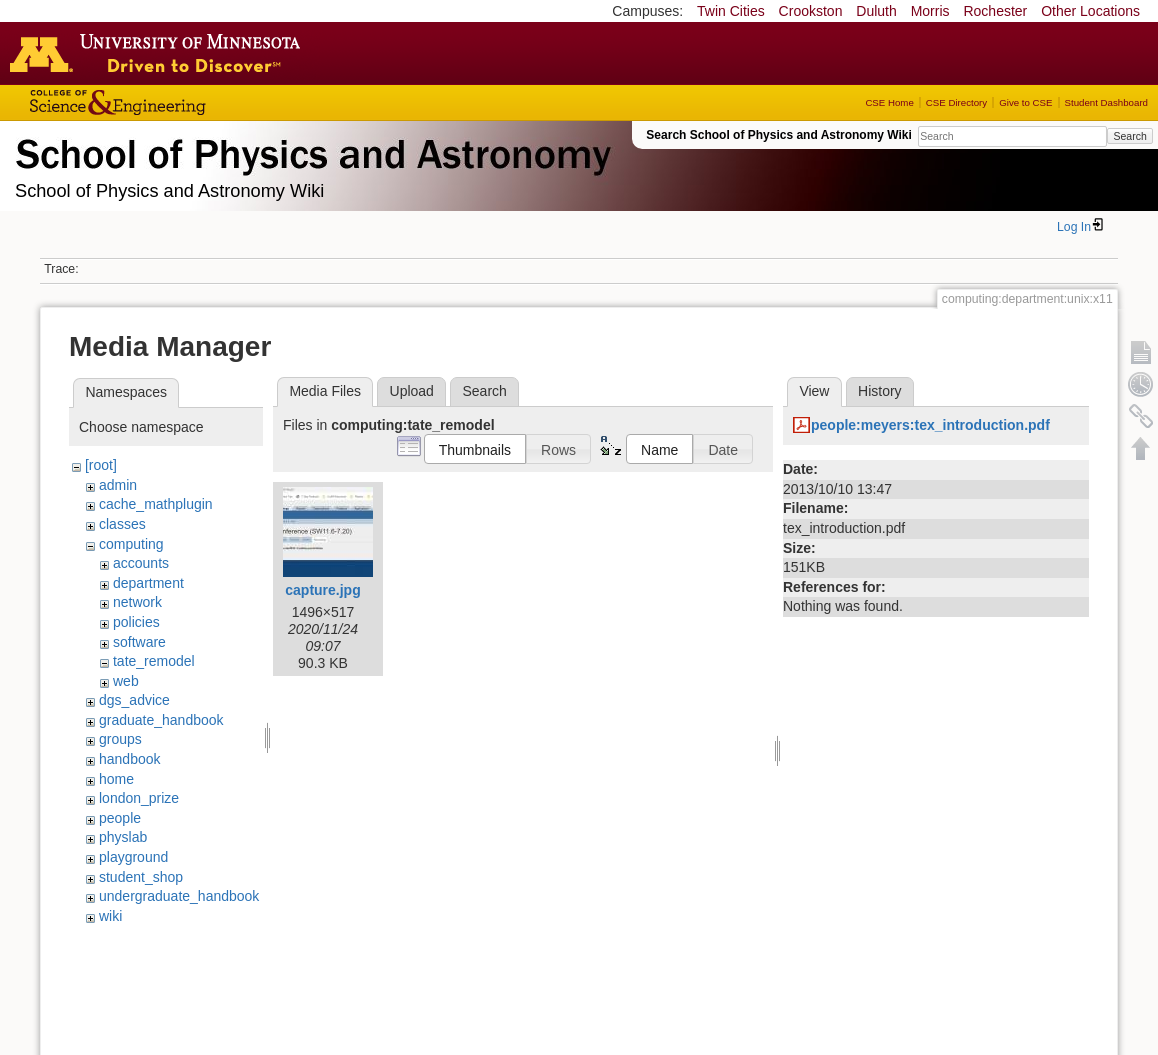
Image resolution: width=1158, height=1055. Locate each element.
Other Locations (1090, 11)
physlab (123, 837)
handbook (130, 759)
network (137, 602)
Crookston (811, 11)
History (880, 391)
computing (131, 544)
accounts (141, 563)
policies (136, 622)
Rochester (995, 11)
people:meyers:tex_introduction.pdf (930, 425)
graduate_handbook (161, 720)
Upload (412, 391)
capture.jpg (322, 590)
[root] (101, 465)
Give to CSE (1025, 102)
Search (1129, 136)
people (120, 818)
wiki (110, 916)
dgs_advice (134, 700)
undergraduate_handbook (179, 896)
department (148, 583)
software (139, 642)
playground (133, 857)
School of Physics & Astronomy (310, 150)
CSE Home (889, 102)
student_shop (141, 877)
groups (120, 739)
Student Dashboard (1106, 102)
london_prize (139, 798)
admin (118, 485)
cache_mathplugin (156, 504)
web (126, 681)
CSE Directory (956, 102)
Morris (930, 11)
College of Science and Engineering (180, 102)
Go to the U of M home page (160, 53)
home (116, 779)
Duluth (876, 11)
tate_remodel (154, 661)
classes (122, 524)
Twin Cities (731, 11)
